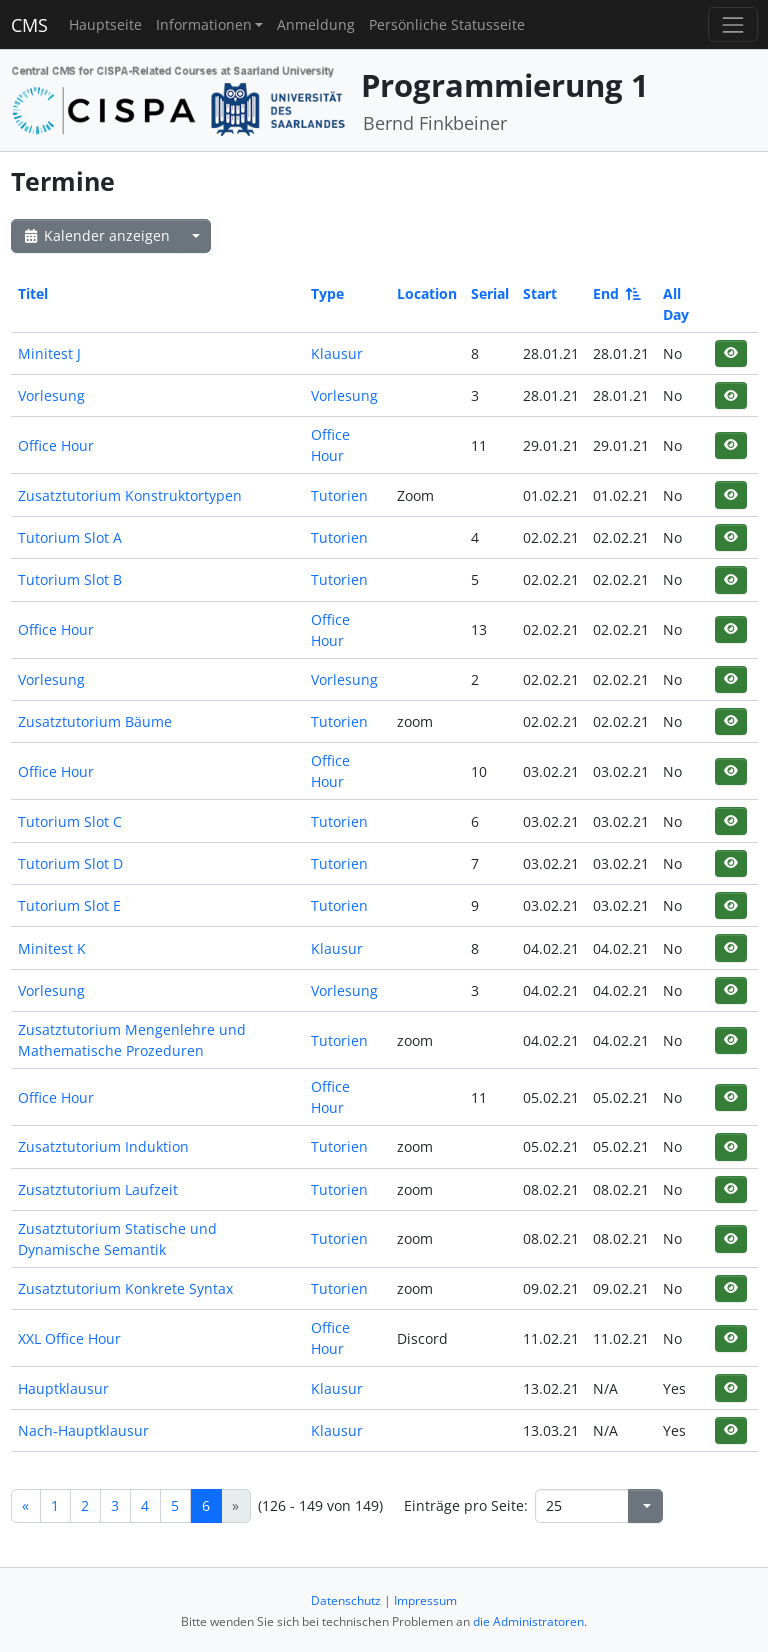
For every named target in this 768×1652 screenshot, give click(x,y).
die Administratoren (528, 1621)
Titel (33, 293)
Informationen (204, 24)
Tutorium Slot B (70, 579)
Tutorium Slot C (70, 821)
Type (327, 293)
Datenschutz (346, 1600)
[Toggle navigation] (732, 24)
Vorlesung (51, 395)
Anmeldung (316, 24)
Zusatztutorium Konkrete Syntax (125, 1288)
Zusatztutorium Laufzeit (98, 1189)
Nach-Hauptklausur (83, 1430)
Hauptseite (105, 24)
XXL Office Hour (69, 1338)
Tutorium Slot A (70, 537)
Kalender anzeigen (96, 235)
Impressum (425, 1600)
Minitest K (52, 948)
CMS (29, 25)
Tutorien (339, 495)
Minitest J (49, 353)
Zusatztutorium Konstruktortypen (130, 495)
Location (427, 293)
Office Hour (56, 445)
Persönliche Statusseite (447, 24)
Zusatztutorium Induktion (103, 1146)
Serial (490, 293)
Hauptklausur (63, 1388)
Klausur (337, 353)
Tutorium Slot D (70, 863)
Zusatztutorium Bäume (95, 721)
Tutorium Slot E (69, 905)
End (615, 293)
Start (540, 293)
